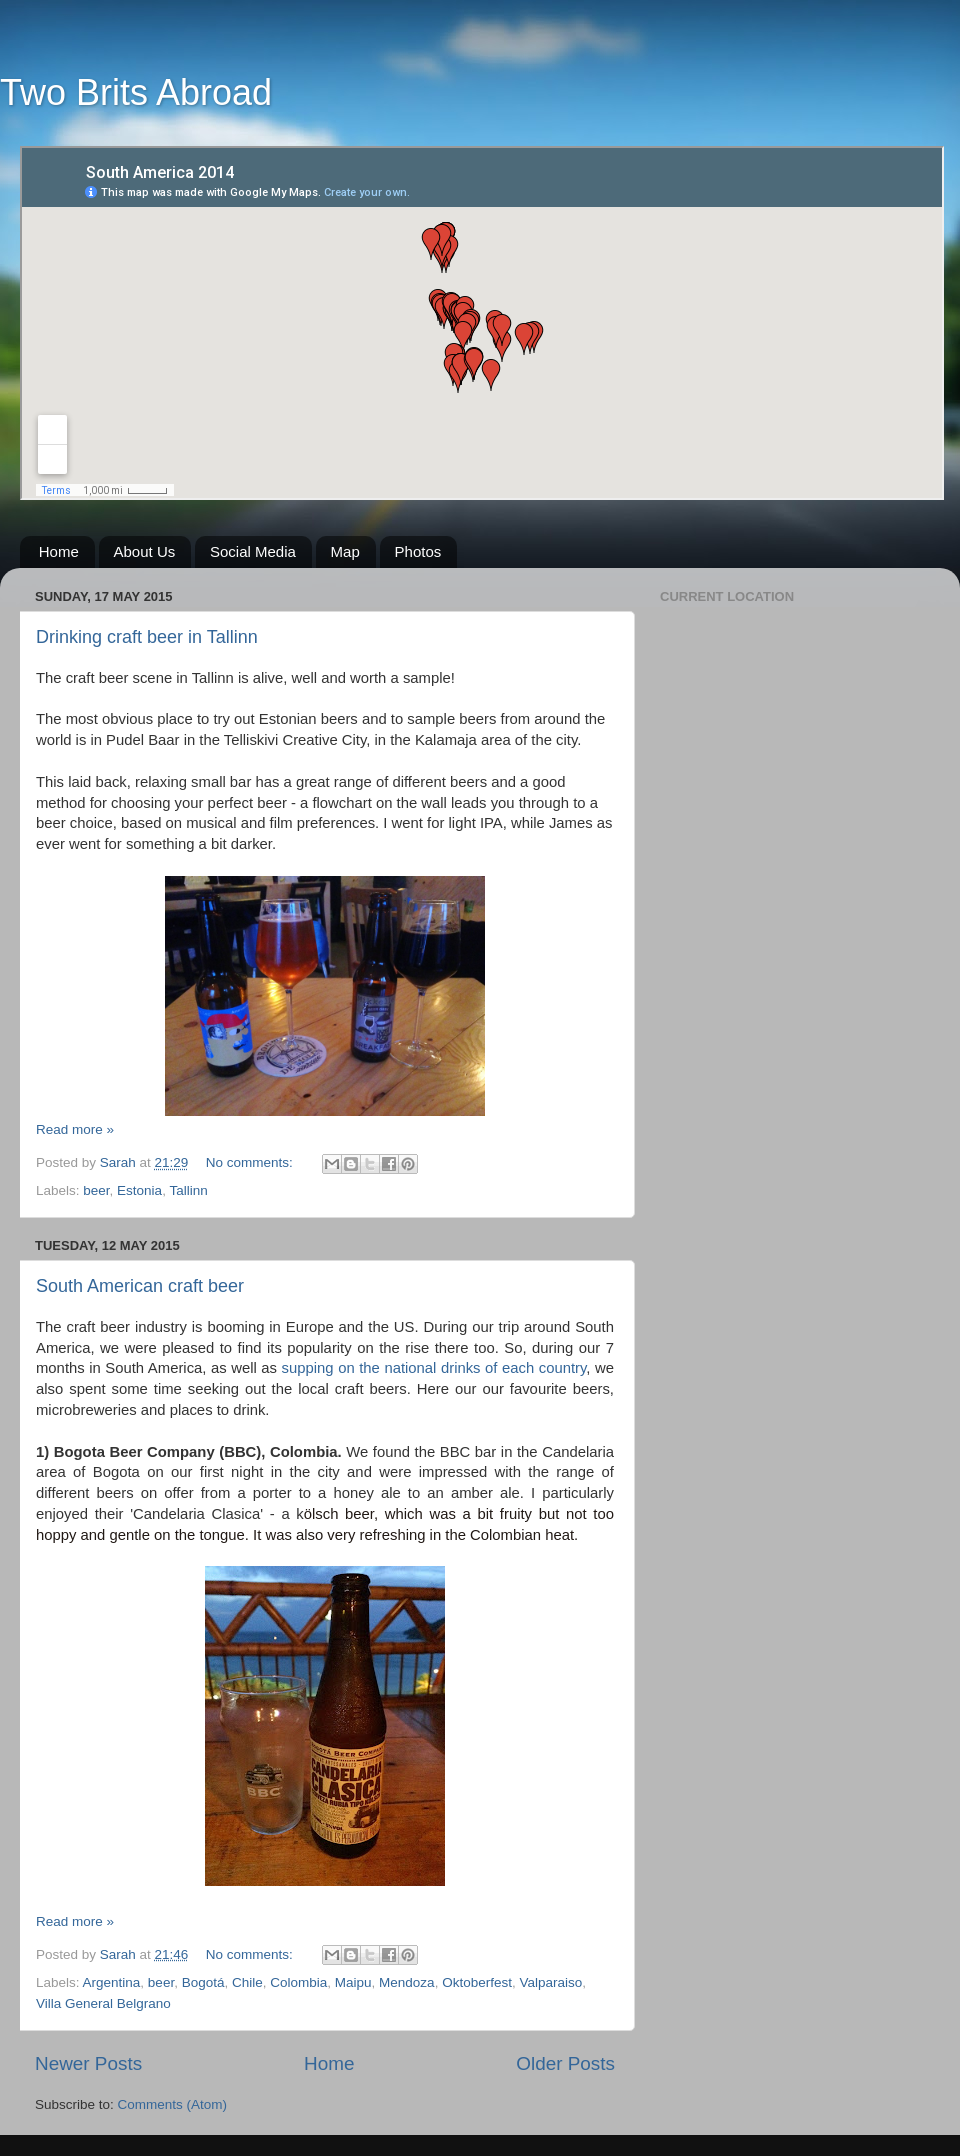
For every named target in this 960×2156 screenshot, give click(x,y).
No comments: (251, 1162)
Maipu (353, 1982)
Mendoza (407, 1982)
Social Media (253, 551)
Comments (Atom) (173, 2104)
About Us (145, 551)
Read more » (75, 1129)
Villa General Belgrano (103, 2003)
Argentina (112, 1982)
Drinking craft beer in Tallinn (147, 637)
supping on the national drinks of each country (434, 1368)
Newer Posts (88, 2063)
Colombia (298, 1982)
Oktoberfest (477, 1982)
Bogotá (203, 1982)
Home (59, 551)
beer (96, 1190)
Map (345, 551)
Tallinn (188, 1190)
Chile (247, 1982)
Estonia (139, 1190)
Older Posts (565, 2063)
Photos (418, 551)
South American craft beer (140, 1286)
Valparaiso (550, 1982)
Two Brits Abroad (136, 92)
